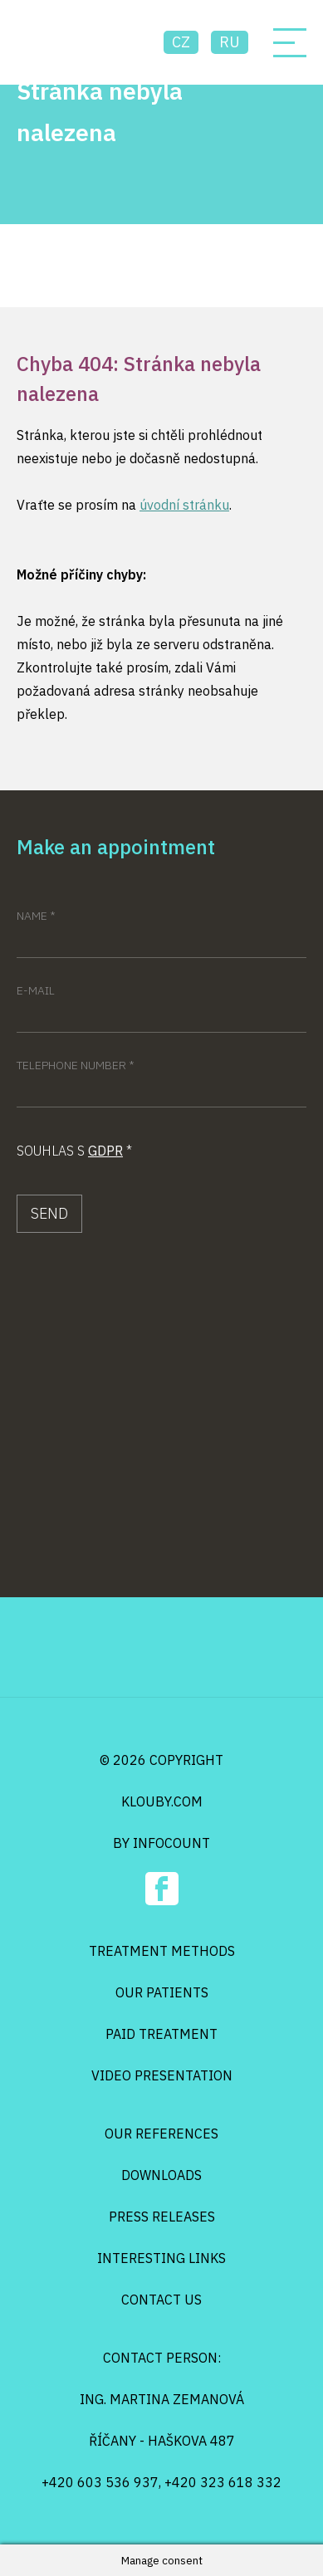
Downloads (161, 2175)
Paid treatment (161, 2034)
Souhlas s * (74, 1150)
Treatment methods (162, 1951)
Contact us (161, 2299)
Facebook (162, 1888)
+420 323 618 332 (222, 2482)
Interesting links (161, 2258)
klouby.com (162, 1801)
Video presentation (161, 2075)
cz (181, 41)
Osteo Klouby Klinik (80, 42)
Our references (161, 2133)
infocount (171, 1843)
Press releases (162, 2216)
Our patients (161, 1992)
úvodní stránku (184, 504)
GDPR (105, 1150)
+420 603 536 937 (100, 2482)
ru (229, 41)
